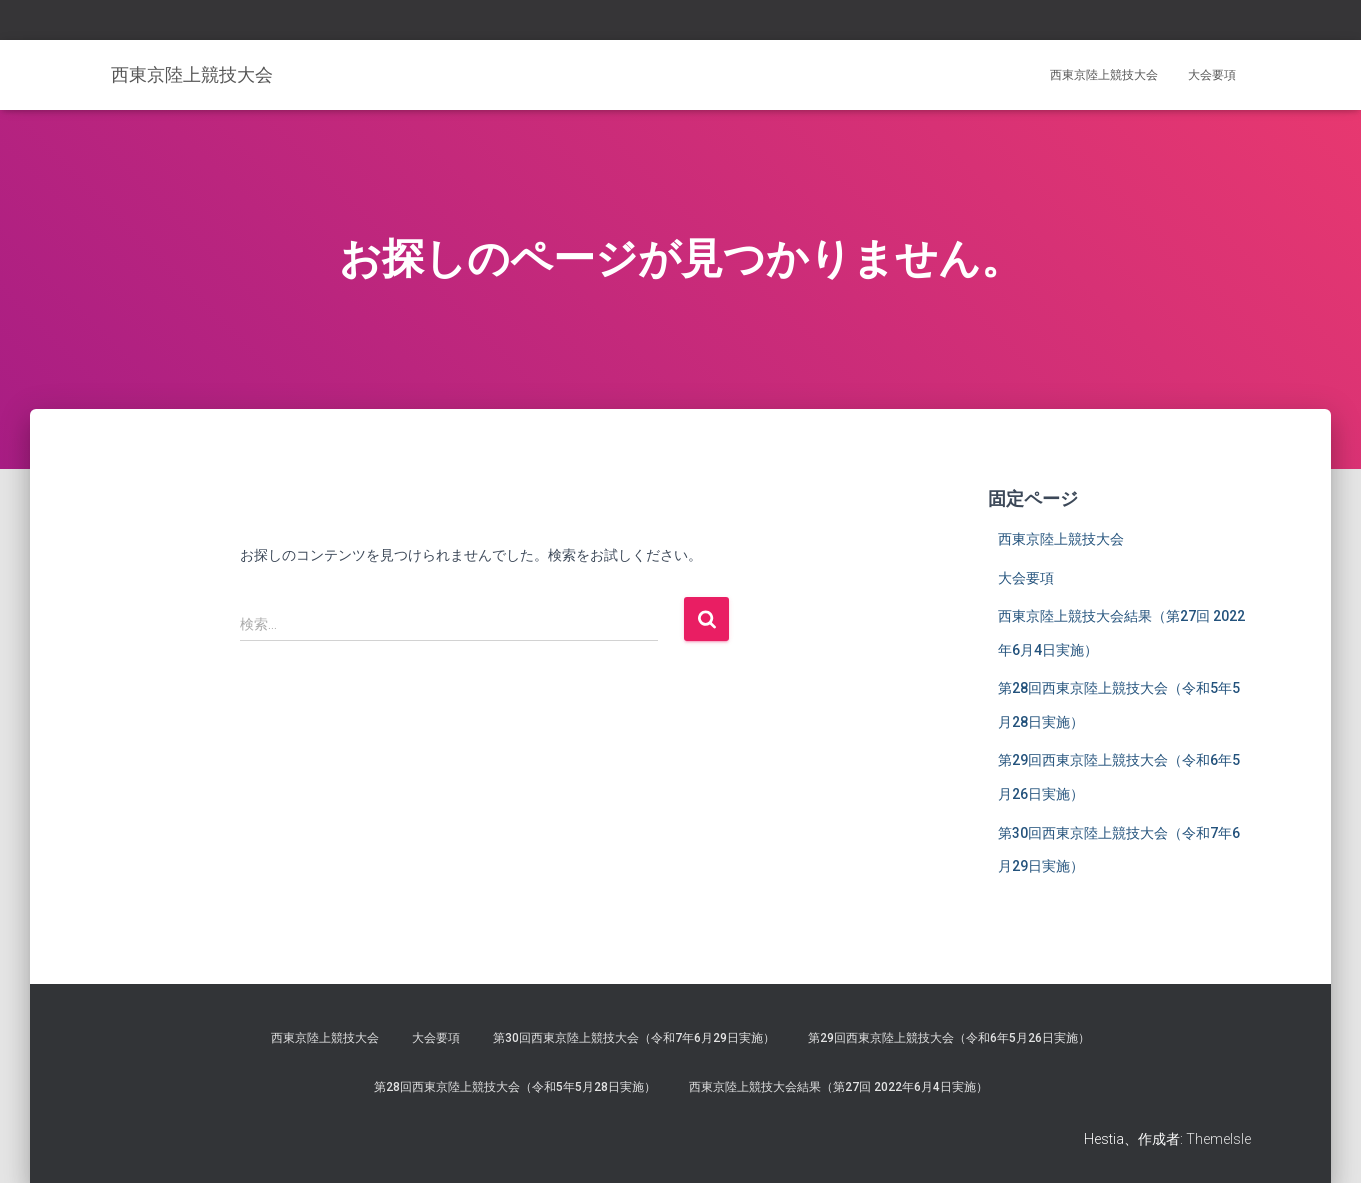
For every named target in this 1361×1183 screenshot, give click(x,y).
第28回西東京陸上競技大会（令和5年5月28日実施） (515, 1087)
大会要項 (1212, 75)
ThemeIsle (1218, 1139)
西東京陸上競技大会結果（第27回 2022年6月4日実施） (838, 1087)
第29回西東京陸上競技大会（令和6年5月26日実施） (949, 1038)
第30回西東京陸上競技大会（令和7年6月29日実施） (634, 1038)
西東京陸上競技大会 (1104, 75)
